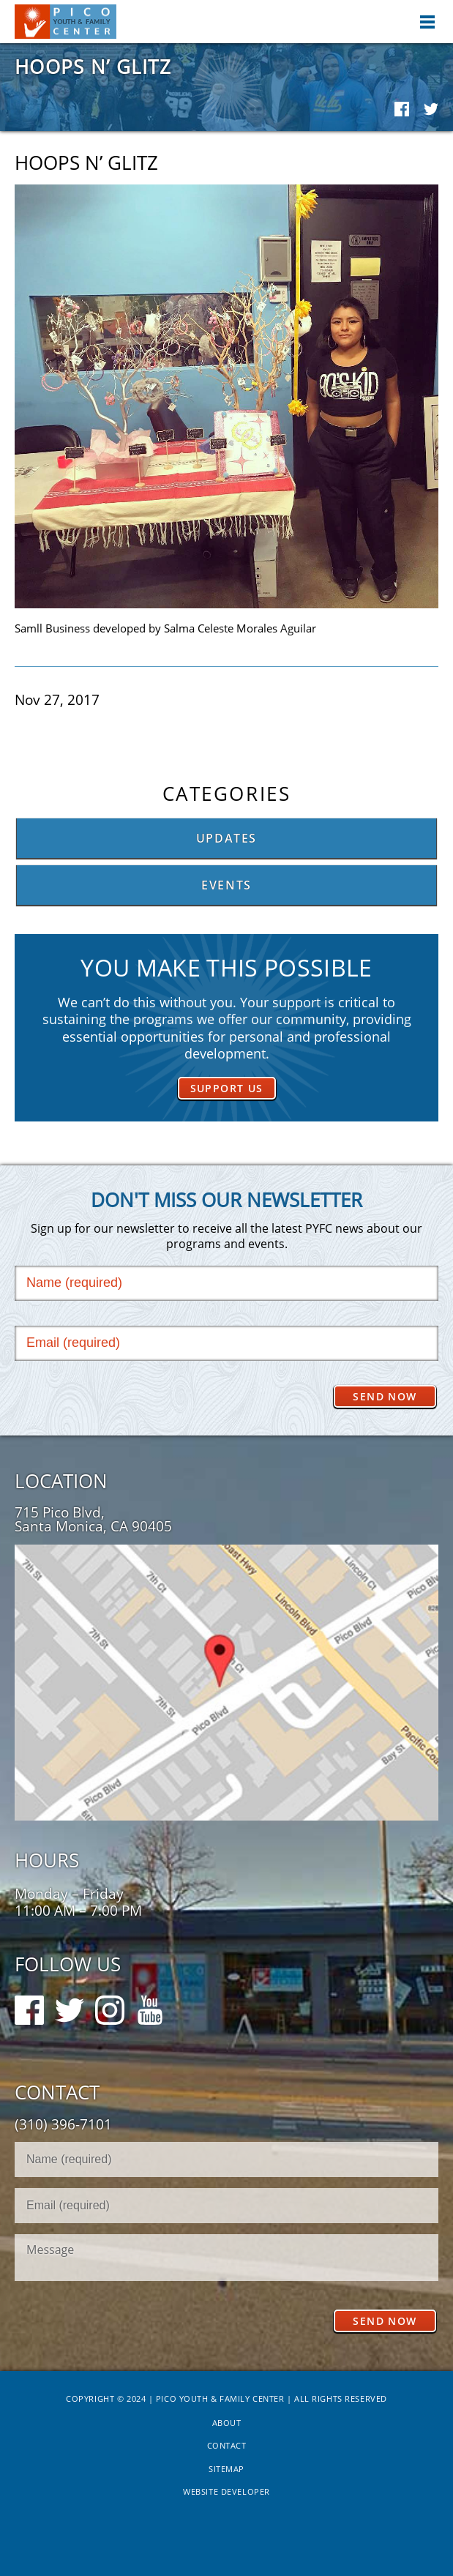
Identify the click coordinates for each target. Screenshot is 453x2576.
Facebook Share (401, 109)
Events (226, 885)
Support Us (226, 1088)
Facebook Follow (29, 2002)
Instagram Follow (109, 2002)
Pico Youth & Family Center (65, 21)
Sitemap (226, 2468)
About (227, 2422)
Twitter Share (431, 109)
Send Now (384, 1396)
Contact (227, 2445)
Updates (226, 838)
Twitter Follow (69, 2002)
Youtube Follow (150, 2002)
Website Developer (226, 2491)
